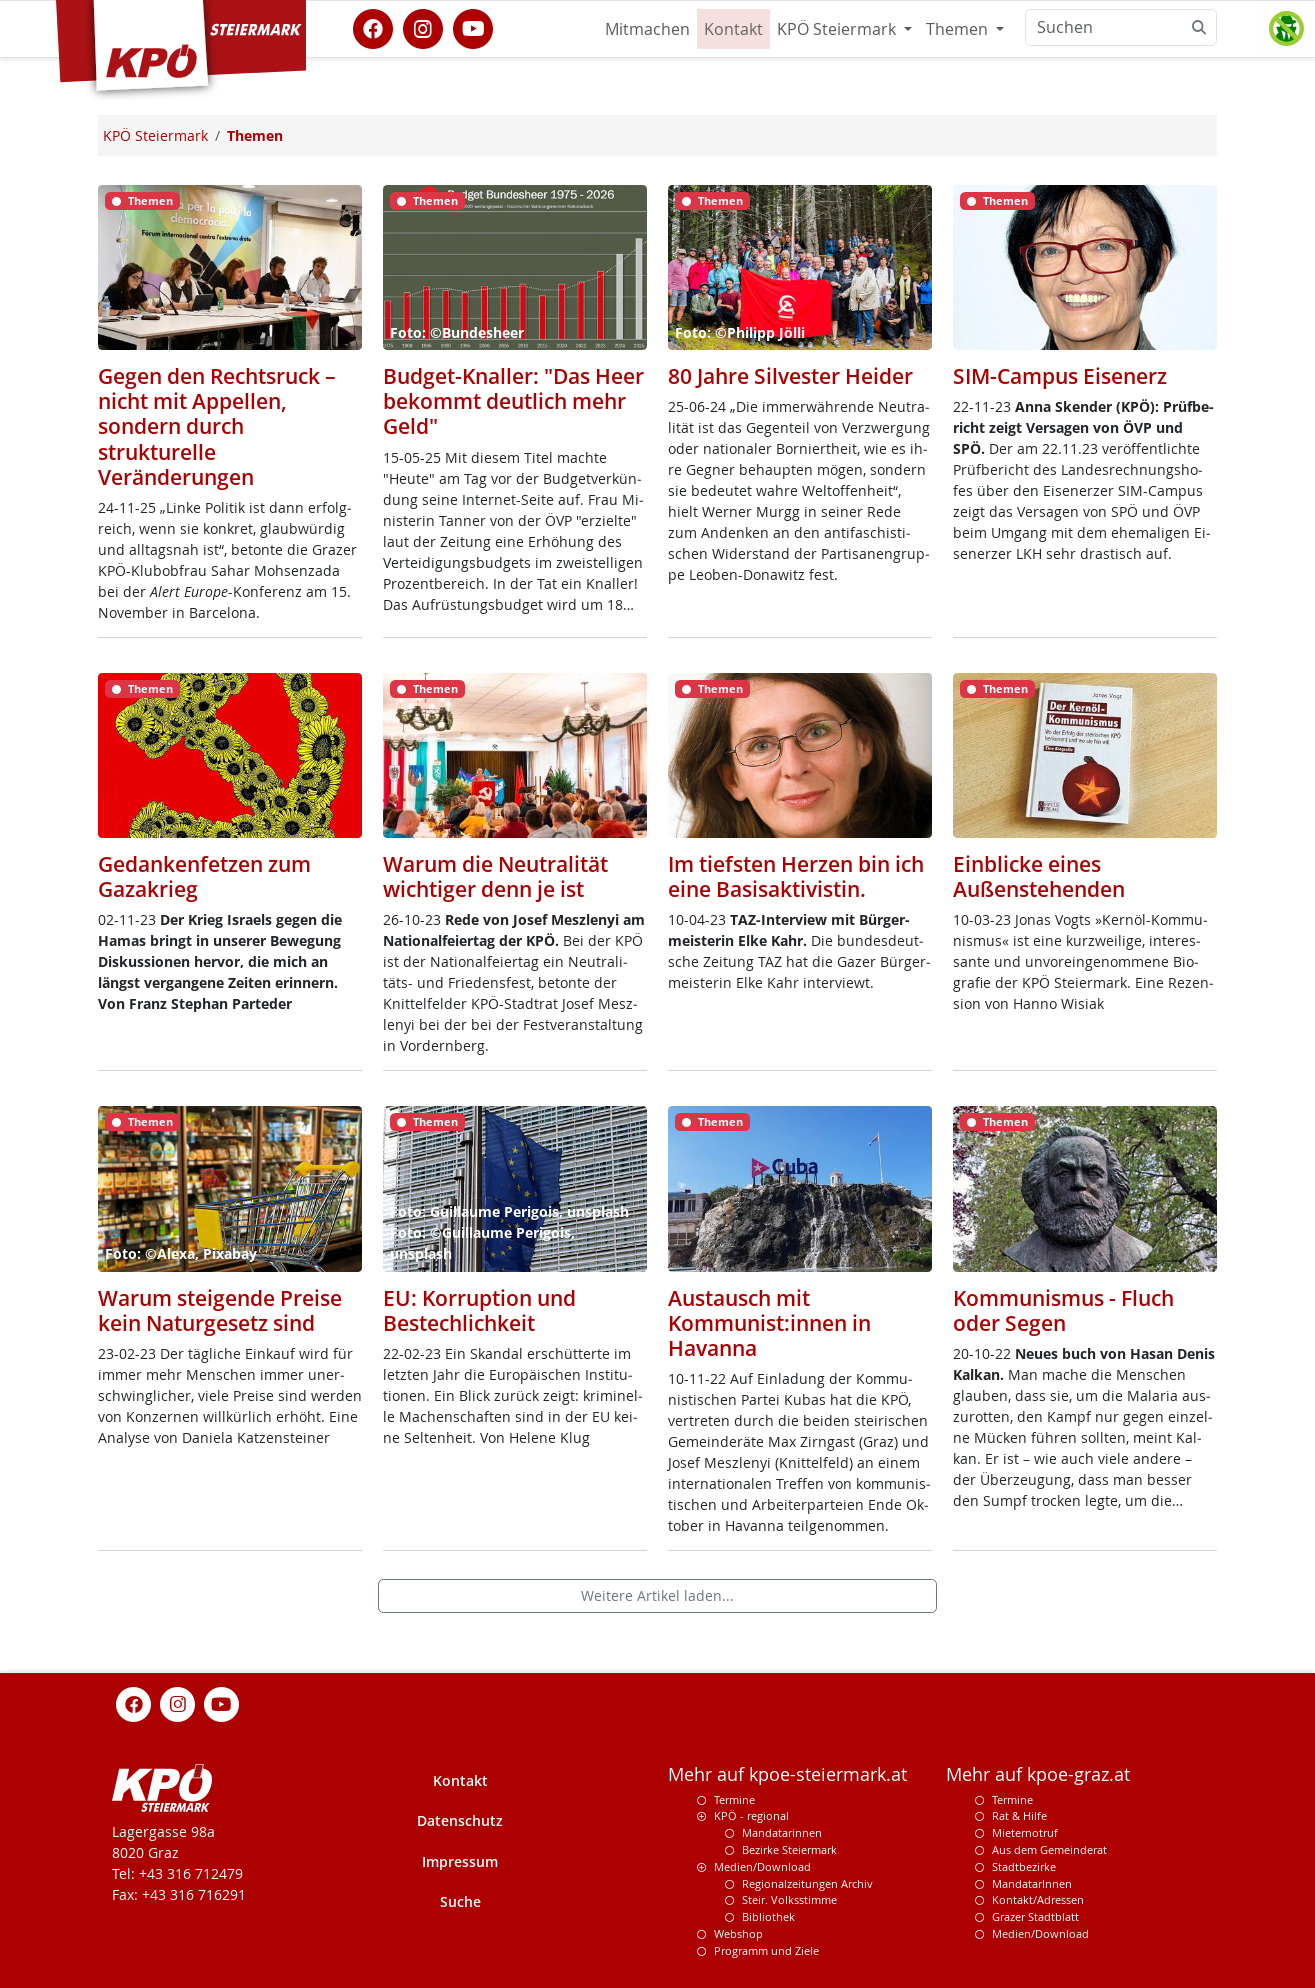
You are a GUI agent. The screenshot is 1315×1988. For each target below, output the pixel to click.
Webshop (738, 1933)
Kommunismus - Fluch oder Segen (1063, 1310)
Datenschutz (460, 1820)
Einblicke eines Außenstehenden (1039, 876)
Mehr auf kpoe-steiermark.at (787, 1774)
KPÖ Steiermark (838, 29)
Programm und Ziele (766, 1950)
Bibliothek (768, 1916)
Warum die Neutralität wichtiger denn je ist (495, 876)
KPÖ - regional (751, 1815)
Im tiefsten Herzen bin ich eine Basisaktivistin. (796, 876)
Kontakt (733, 29)
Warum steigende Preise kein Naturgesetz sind (220, 1310)
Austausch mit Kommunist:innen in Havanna (769, 1323)
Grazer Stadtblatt (1035, 1916)
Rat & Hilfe (1019, 1815)
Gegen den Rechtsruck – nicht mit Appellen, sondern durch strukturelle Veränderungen (217, 426)
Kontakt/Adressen (1038, 1899)
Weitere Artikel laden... (657, 1595)
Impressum (460, 1861)
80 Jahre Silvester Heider (790, 376)
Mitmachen (647, 29)
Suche (460, 1901)
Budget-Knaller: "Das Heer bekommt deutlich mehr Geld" (513, 401)
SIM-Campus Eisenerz (1060, 376)
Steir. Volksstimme (789, 1899)
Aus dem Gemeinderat (1049, 1849)
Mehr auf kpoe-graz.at (1038, 1774)
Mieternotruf (1025, 1832)
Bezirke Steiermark (789, 1849)
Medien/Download (762, 1866)
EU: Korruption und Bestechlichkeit (479, 1310)
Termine (734, 1799)
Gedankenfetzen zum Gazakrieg (204, 876)
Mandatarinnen (782, 1832)
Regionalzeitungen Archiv (807, 1883)
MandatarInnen (1032, 1883)
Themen (959, 29)
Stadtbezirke (1024, 1866)
